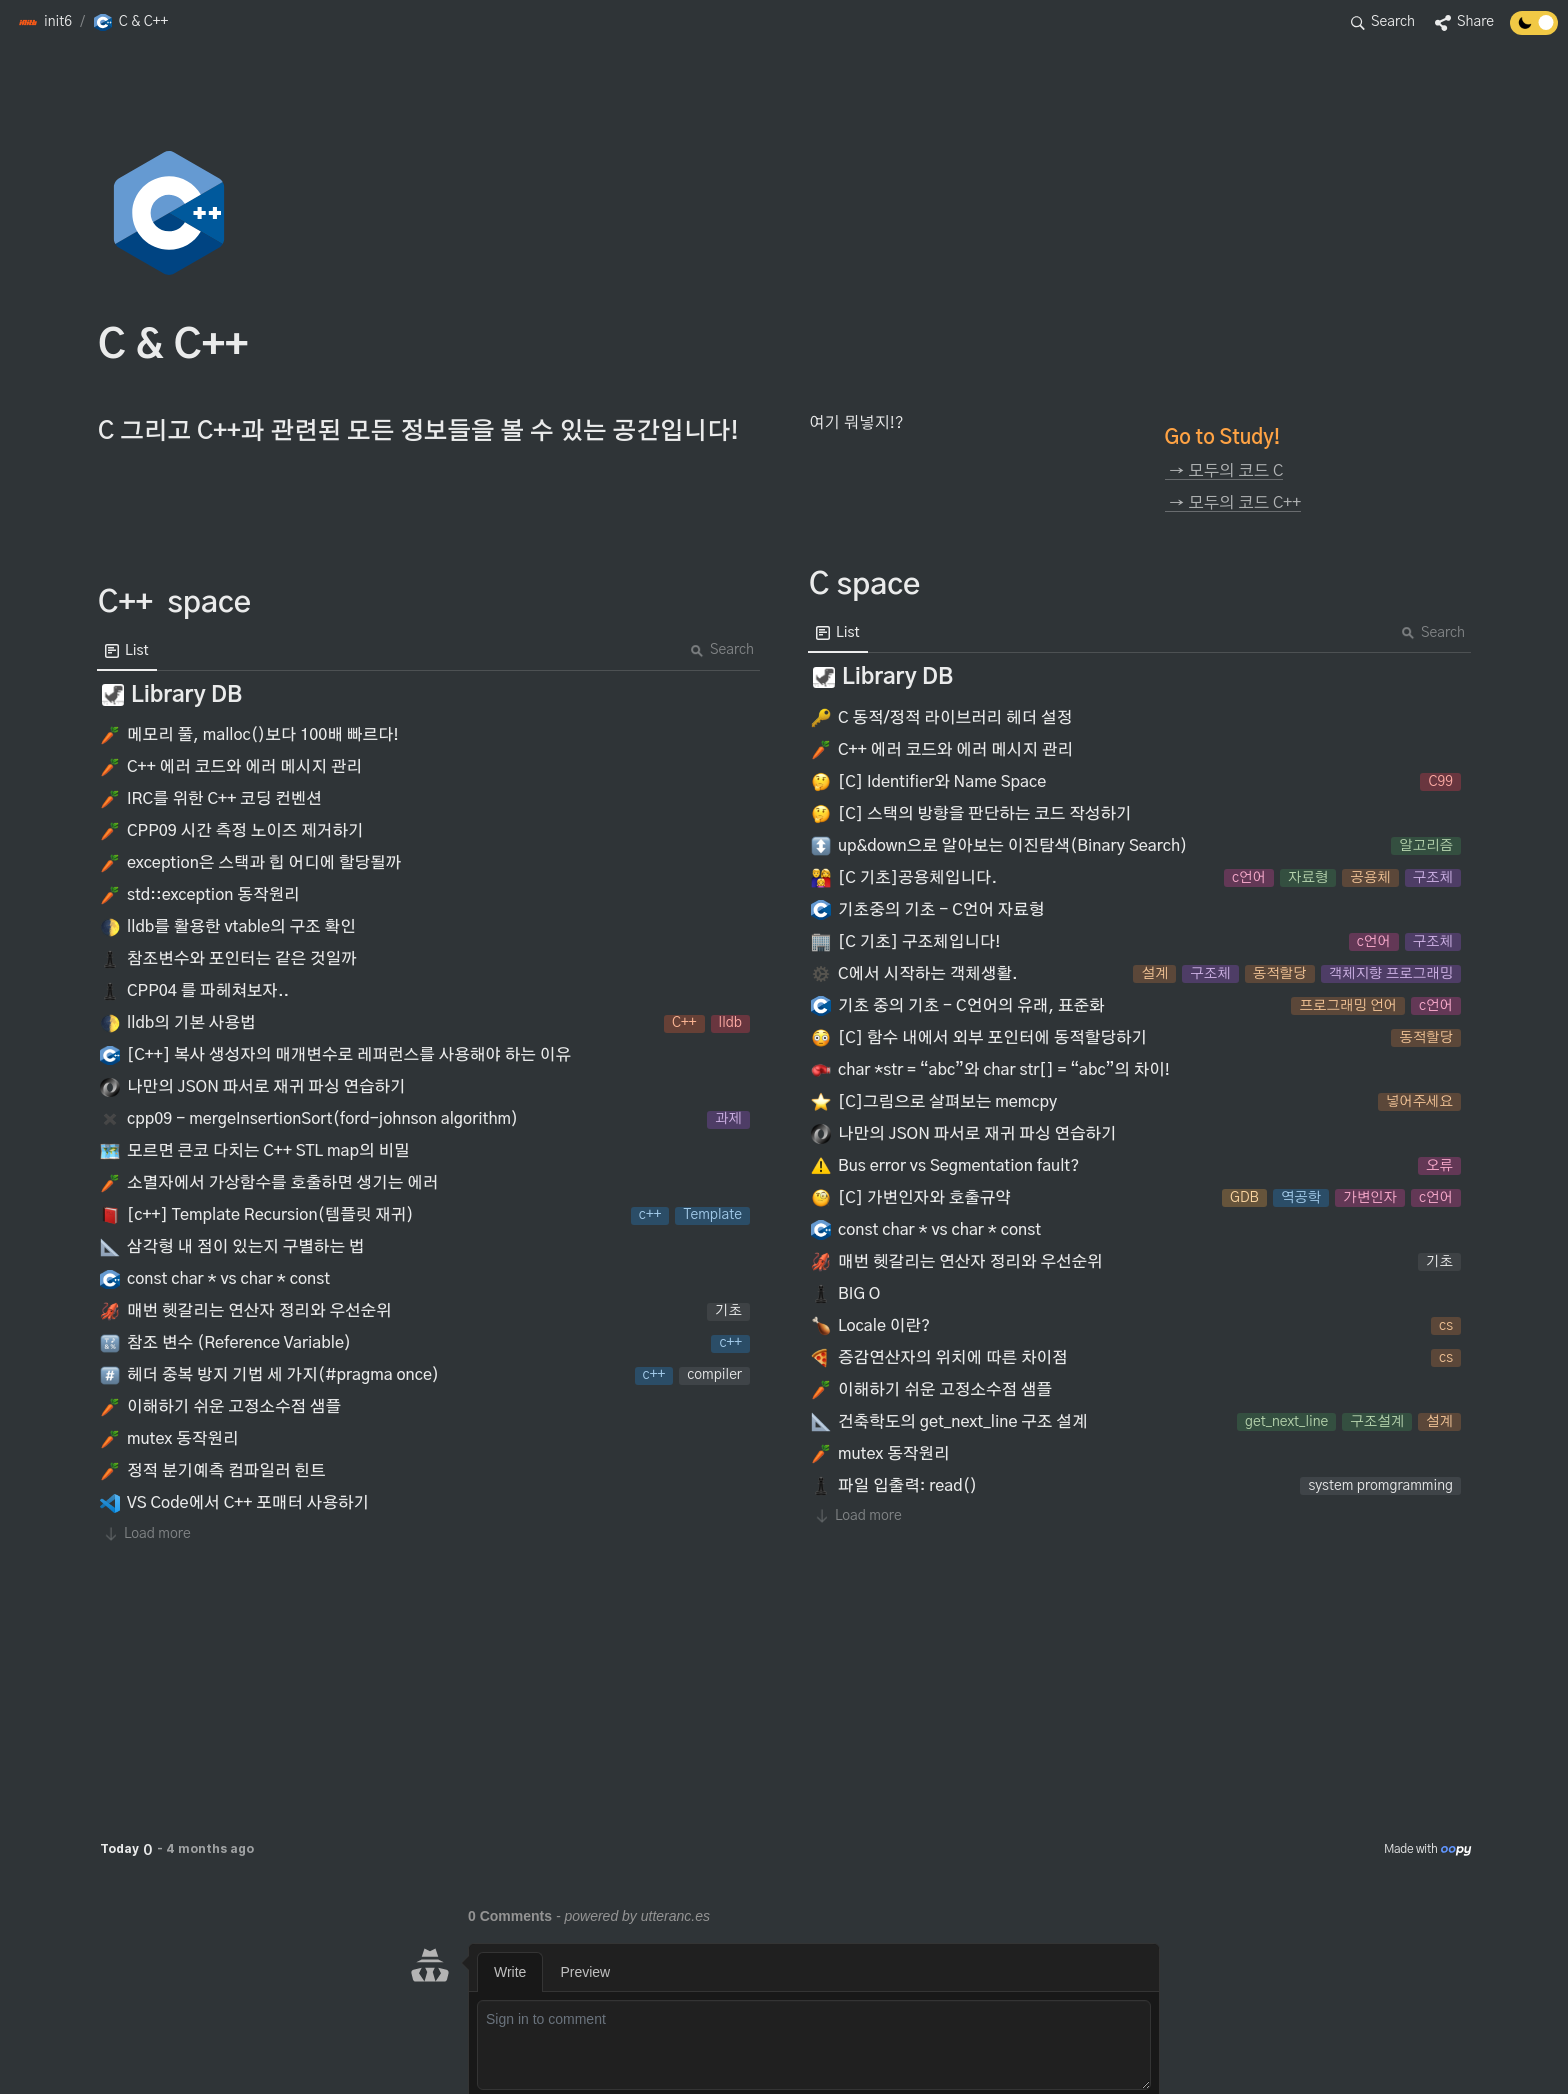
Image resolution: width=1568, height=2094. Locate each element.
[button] (45, 23)
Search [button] (722, 650)
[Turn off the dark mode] (1534, 30)
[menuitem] (127, 651)
